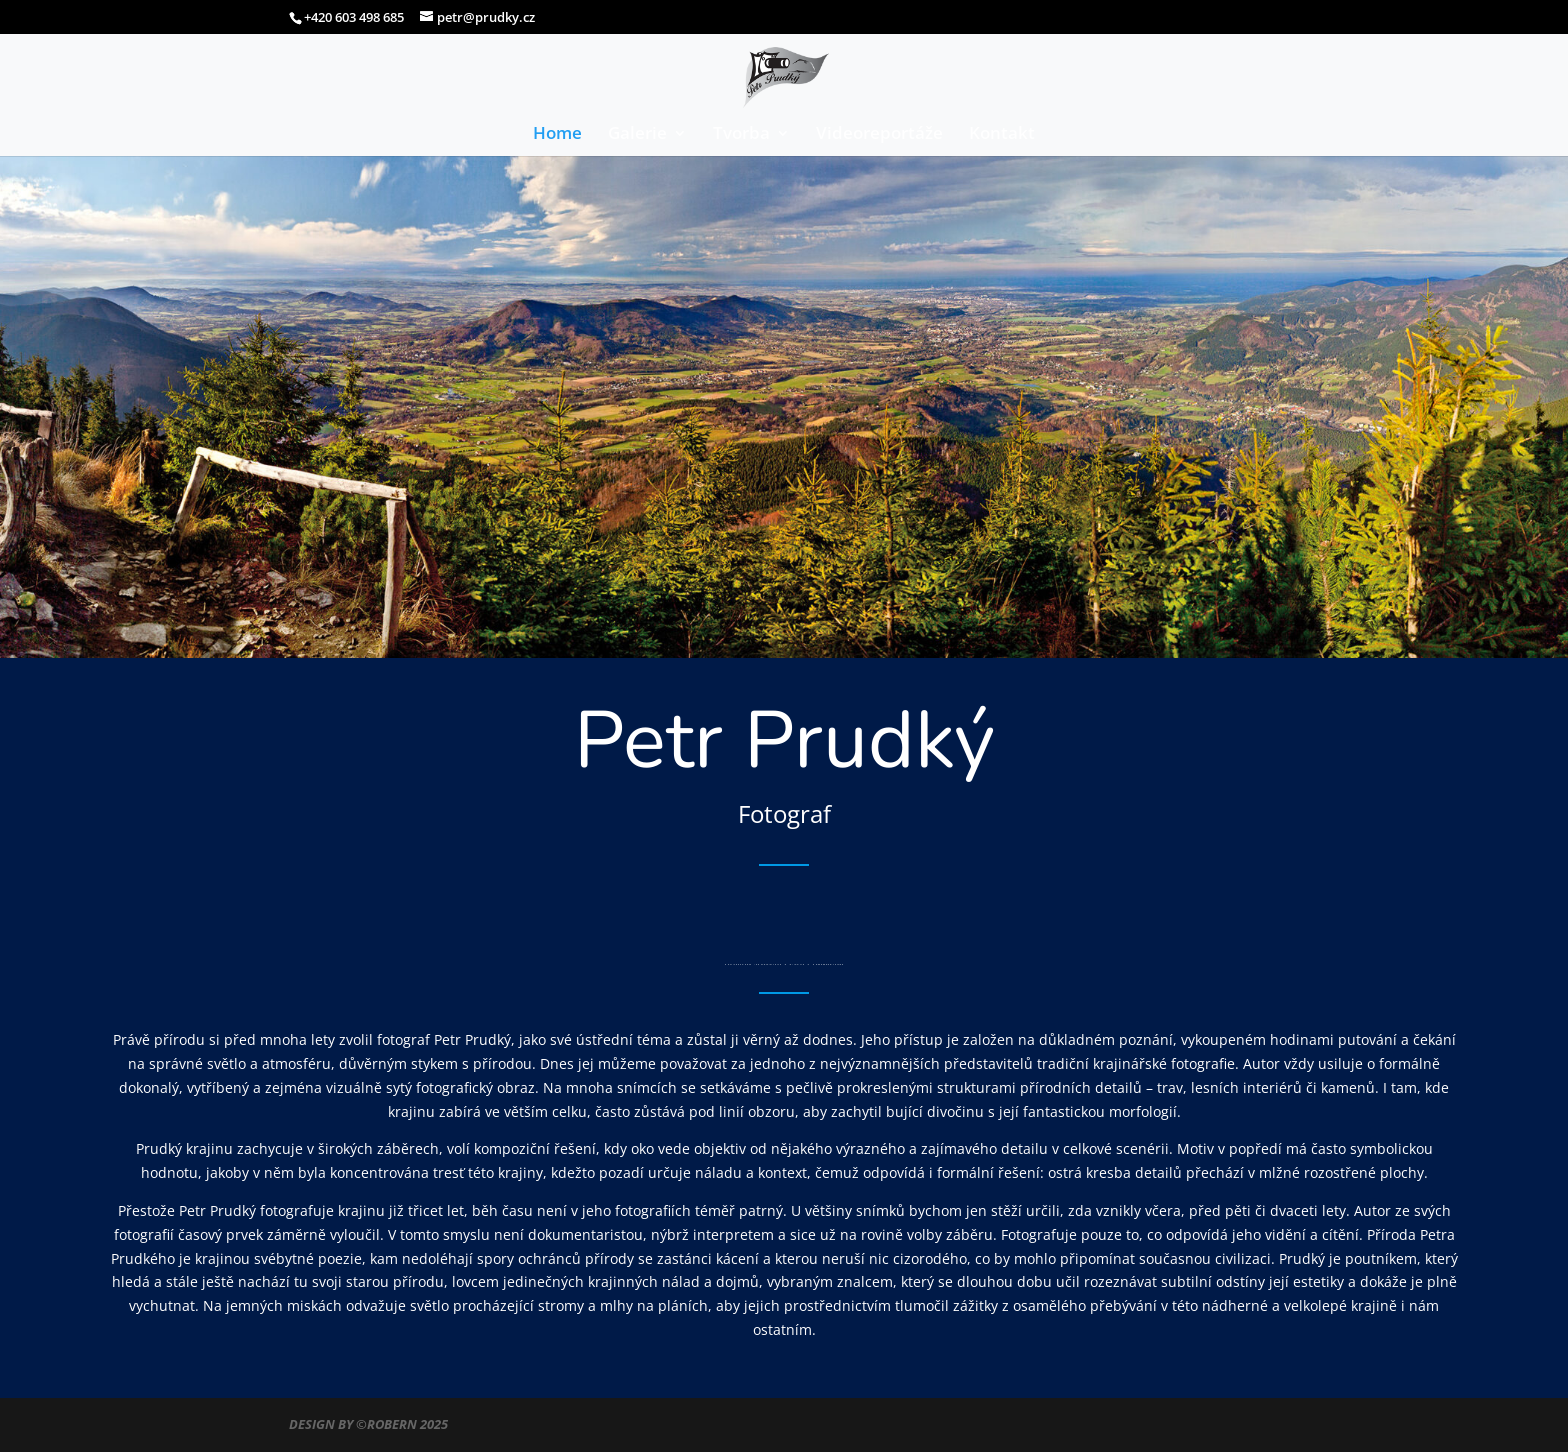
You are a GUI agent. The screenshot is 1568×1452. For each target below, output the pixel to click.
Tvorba (741, 135)
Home (557, 135)
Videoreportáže (879, 135)
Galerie (637, 135)
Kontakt (1002, 135)
